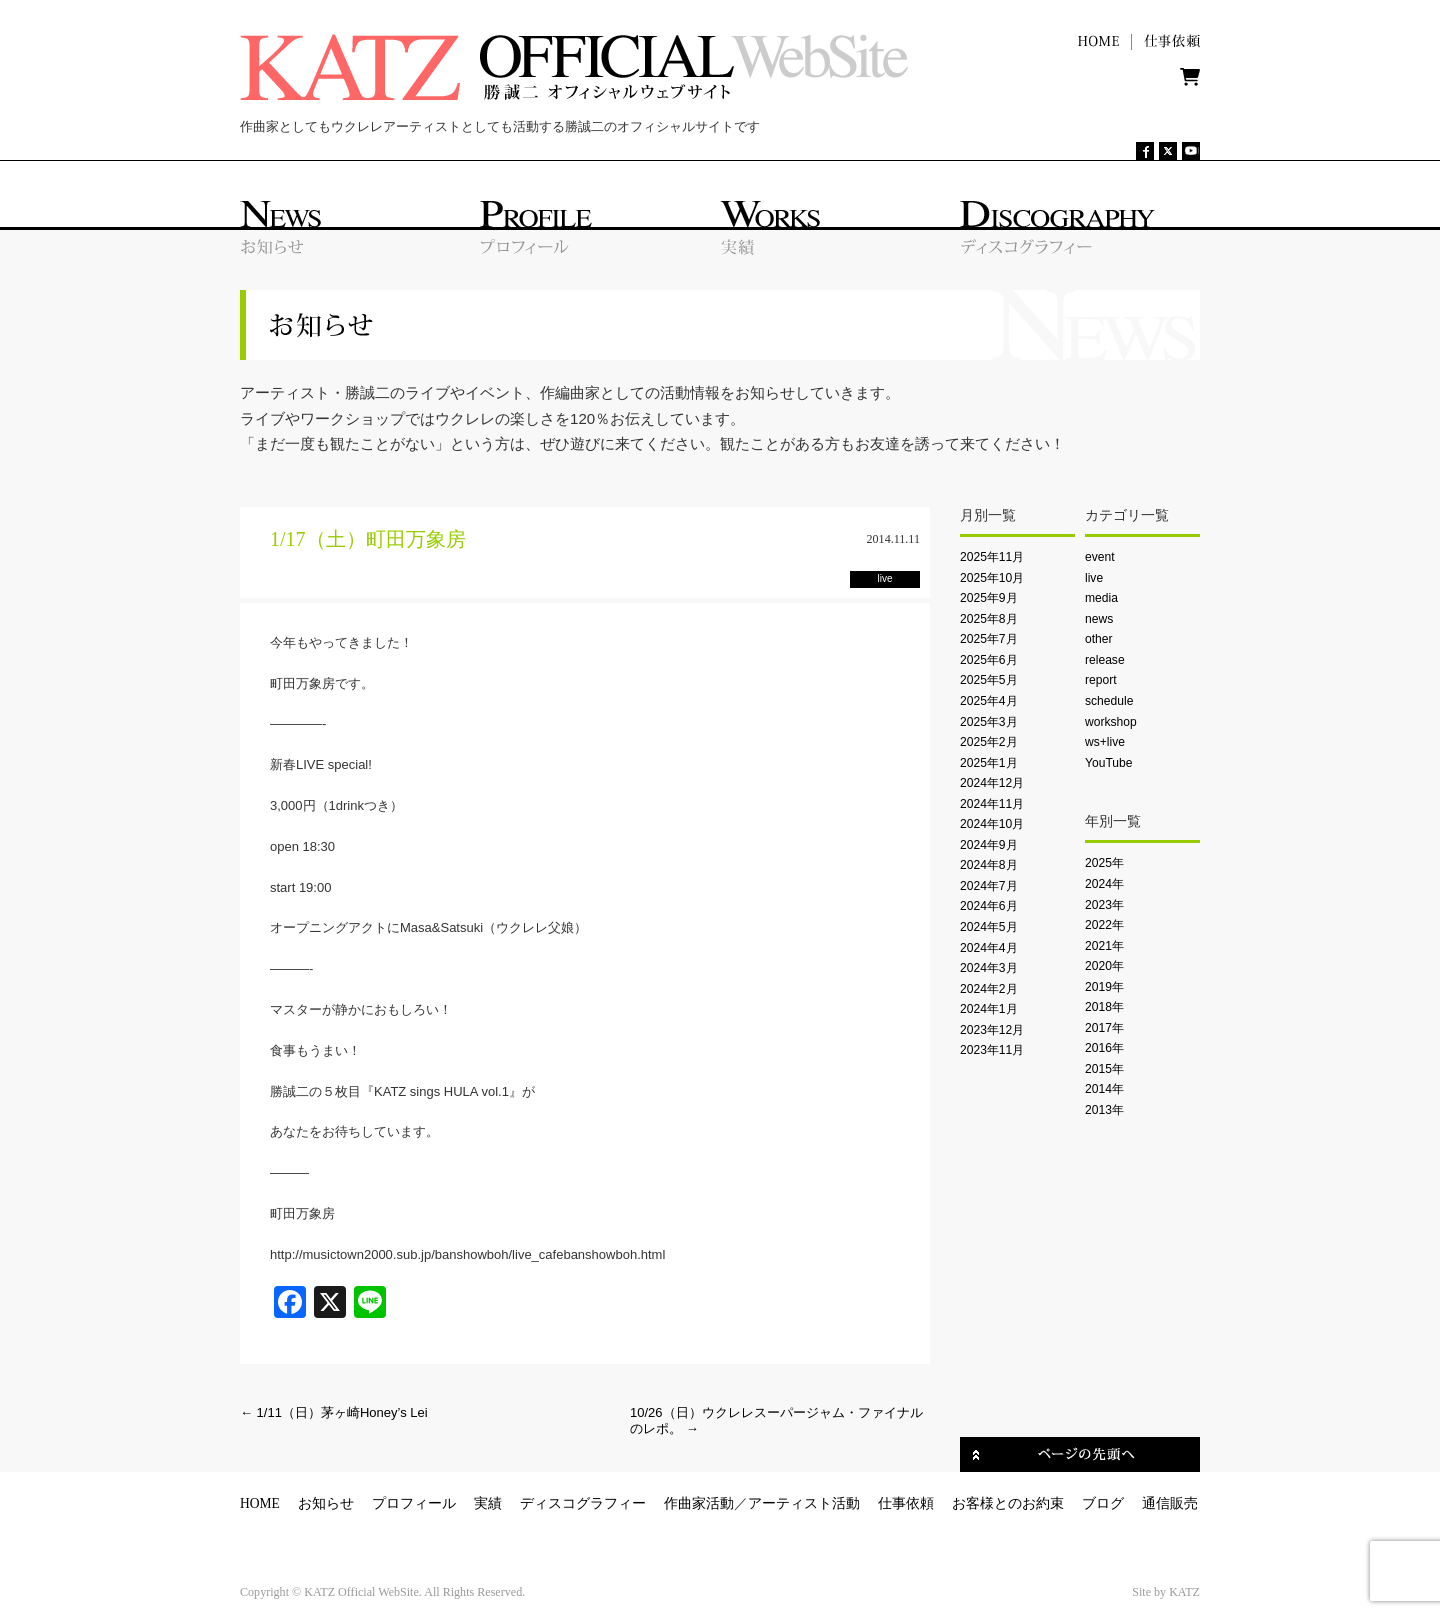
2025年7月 (989, 639)
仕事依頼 (906, 1503)
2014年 (1104, 1089)
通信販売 (1170, 1503)
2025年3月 (989, 722)
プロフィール (414, 1503)
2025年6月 (989, 660)
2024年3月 (989, 968)
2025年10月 (992, 578)
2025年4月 (989, 701)
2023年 (1104, 905)
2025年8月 (989, 619)
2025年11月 (992, 557)
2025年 (1104, 863)
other (1099, 639)
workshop (1111, 722)
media (1101, 598)
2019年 (1104, 987)
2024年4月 (989, 948)
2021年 (1104, 946)
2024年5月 (989, 927)
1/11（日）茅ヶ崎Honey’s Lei (334, 1412)
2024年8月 (989, 865)
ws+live (1105, 742)
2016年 (1104, 1048)
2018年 (1104, 1007)
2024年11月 (992, 804)
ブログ (1103, 1503)
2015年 (1104, 1069)
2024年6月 (989, 906)
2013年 (1104, 1110)
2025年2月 (989, 742)
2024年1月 (989, 1009)
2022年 (1104, 925)
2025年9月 (989, 598)
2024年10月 (992, 824)
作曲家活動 (699, 1503)
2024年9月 (989, 845)
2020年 (1104, 966)
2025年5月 (989, 680)
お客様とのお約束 (1008, 1503)
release (1105, 660)
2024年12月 (992, 783)
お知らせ (326, 1503)
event (1100, 557)
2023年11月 (992, 1050)
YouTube (1108, 763)
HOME (260, 1503)
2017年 (1104, 1028)
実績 (488, 1503)
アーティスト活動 (804, 1503)
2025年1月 (989, 763)
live (1094, 578)
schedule (1109, 701)
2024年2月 (989, 989)
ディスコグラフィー (583, 1503)
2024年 (1104, 884)
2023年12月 (992, 1030)
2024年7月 (989, 886)
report (1101, 680)
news (1099, 619)
